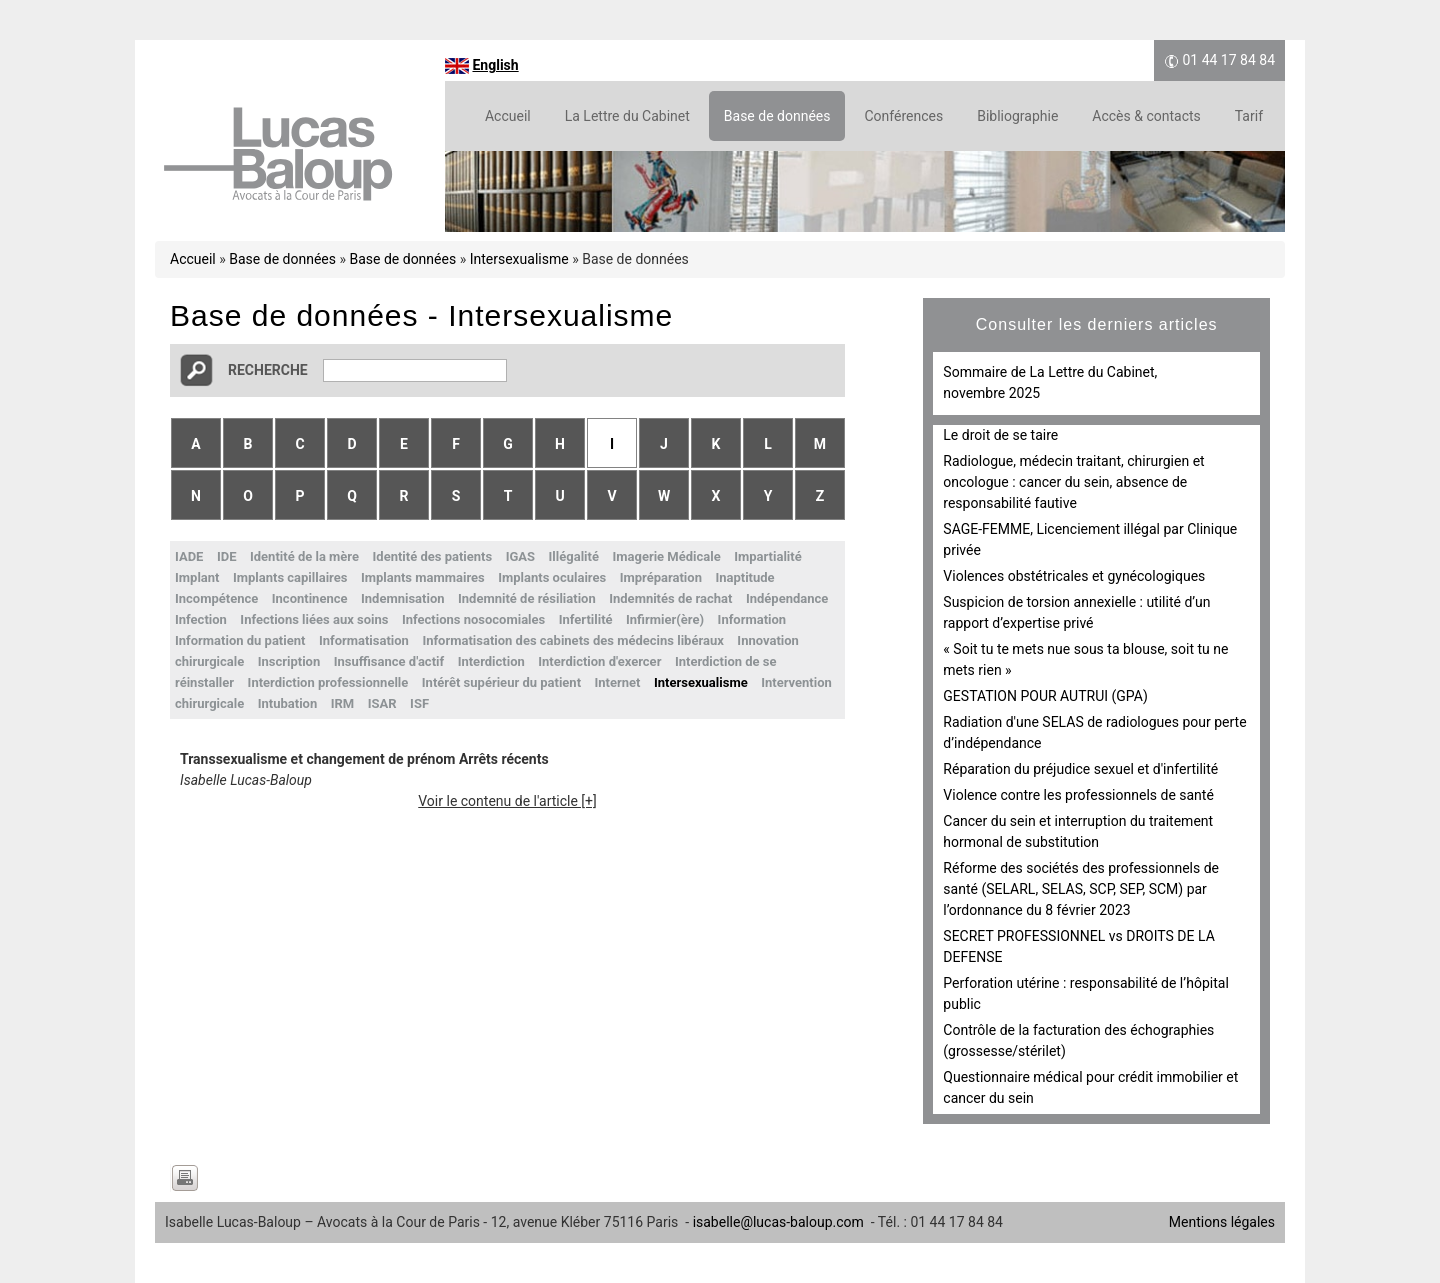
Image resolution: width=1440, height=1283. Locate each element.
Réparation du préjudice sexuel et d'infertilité (1080, 769)
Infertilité (586, 619)
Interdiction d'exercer (599, 661)
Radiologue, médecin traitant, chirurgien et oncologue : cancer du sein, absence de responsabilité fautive (1073, 482)
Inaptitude (744, 577)
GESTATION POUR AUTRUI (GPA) (1045, 696)
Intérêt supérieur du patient (501, 682)
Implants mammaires (423, 577)
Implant (197, 577)
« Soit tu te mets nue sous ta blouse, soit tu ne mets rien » (1085, 659)
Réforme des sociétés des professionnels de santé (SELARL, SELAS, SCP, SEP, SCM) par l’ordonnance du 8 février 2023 (1081, 889)
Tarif (1249, 116)
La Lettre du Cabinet (627, 116)
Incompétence (216, 598)
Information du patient (240, 640)
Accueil (508, 116)
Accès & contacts (1146, 116)
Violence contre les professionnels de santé (1078, 795)
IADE (189, 556)
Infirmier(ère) (665, 619)
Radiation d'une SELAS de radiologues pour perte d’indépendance (1094, 732)
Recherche (268, 370)
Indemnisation (403, 598)
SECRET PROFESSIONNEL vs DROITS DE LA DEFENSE (1078, 946)
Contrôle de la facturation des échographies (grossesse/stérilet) (1078, 1040)
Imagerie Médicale (666, 556)
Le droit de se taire (1000, 435)
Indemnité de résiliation (527, 598)
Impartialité (768, 556)
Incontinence (310, 598)
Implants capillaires (290, 577)
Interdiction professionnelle (328, 682)
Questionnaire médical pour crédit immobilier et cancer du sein (1090, 1087)
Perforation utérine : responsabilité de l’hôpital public (1086, 993)
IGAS (520, 556)
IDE (227, 556)
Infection (201, 619)
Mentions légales (1222, 1222)
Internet (618, 682)
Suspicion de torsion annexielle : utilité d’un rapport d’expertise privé (1076, 612)
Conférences (903, 116)
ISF (419, 703)
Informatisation (364, 640)
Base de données (777, 116)
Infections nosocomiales (473, 619)
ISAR (382, 703)
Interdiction (491, 661)
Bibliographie (1017, 116)
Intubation (288, 703)
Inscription (289, 661)
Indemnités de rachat (670, 598)
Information (752, 619)
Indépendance (787, 598)
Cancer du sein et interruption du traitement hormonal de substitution (1078, 831)
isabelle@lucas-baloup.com (778, 1222)
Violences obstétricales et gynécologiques (1074, 576)
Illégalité (574, 556)
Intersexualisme (519, 259)
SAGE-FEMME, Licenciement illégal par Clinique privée (1090, 539)
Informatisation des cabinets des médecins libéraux (572, 640)
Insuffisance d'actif (389, 661)
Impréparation (661, 577)
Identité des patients (433, 556)
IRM (343, 703)
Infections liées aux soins (314, 619)
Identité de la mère (304, 556)
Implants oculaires (552, 577)
